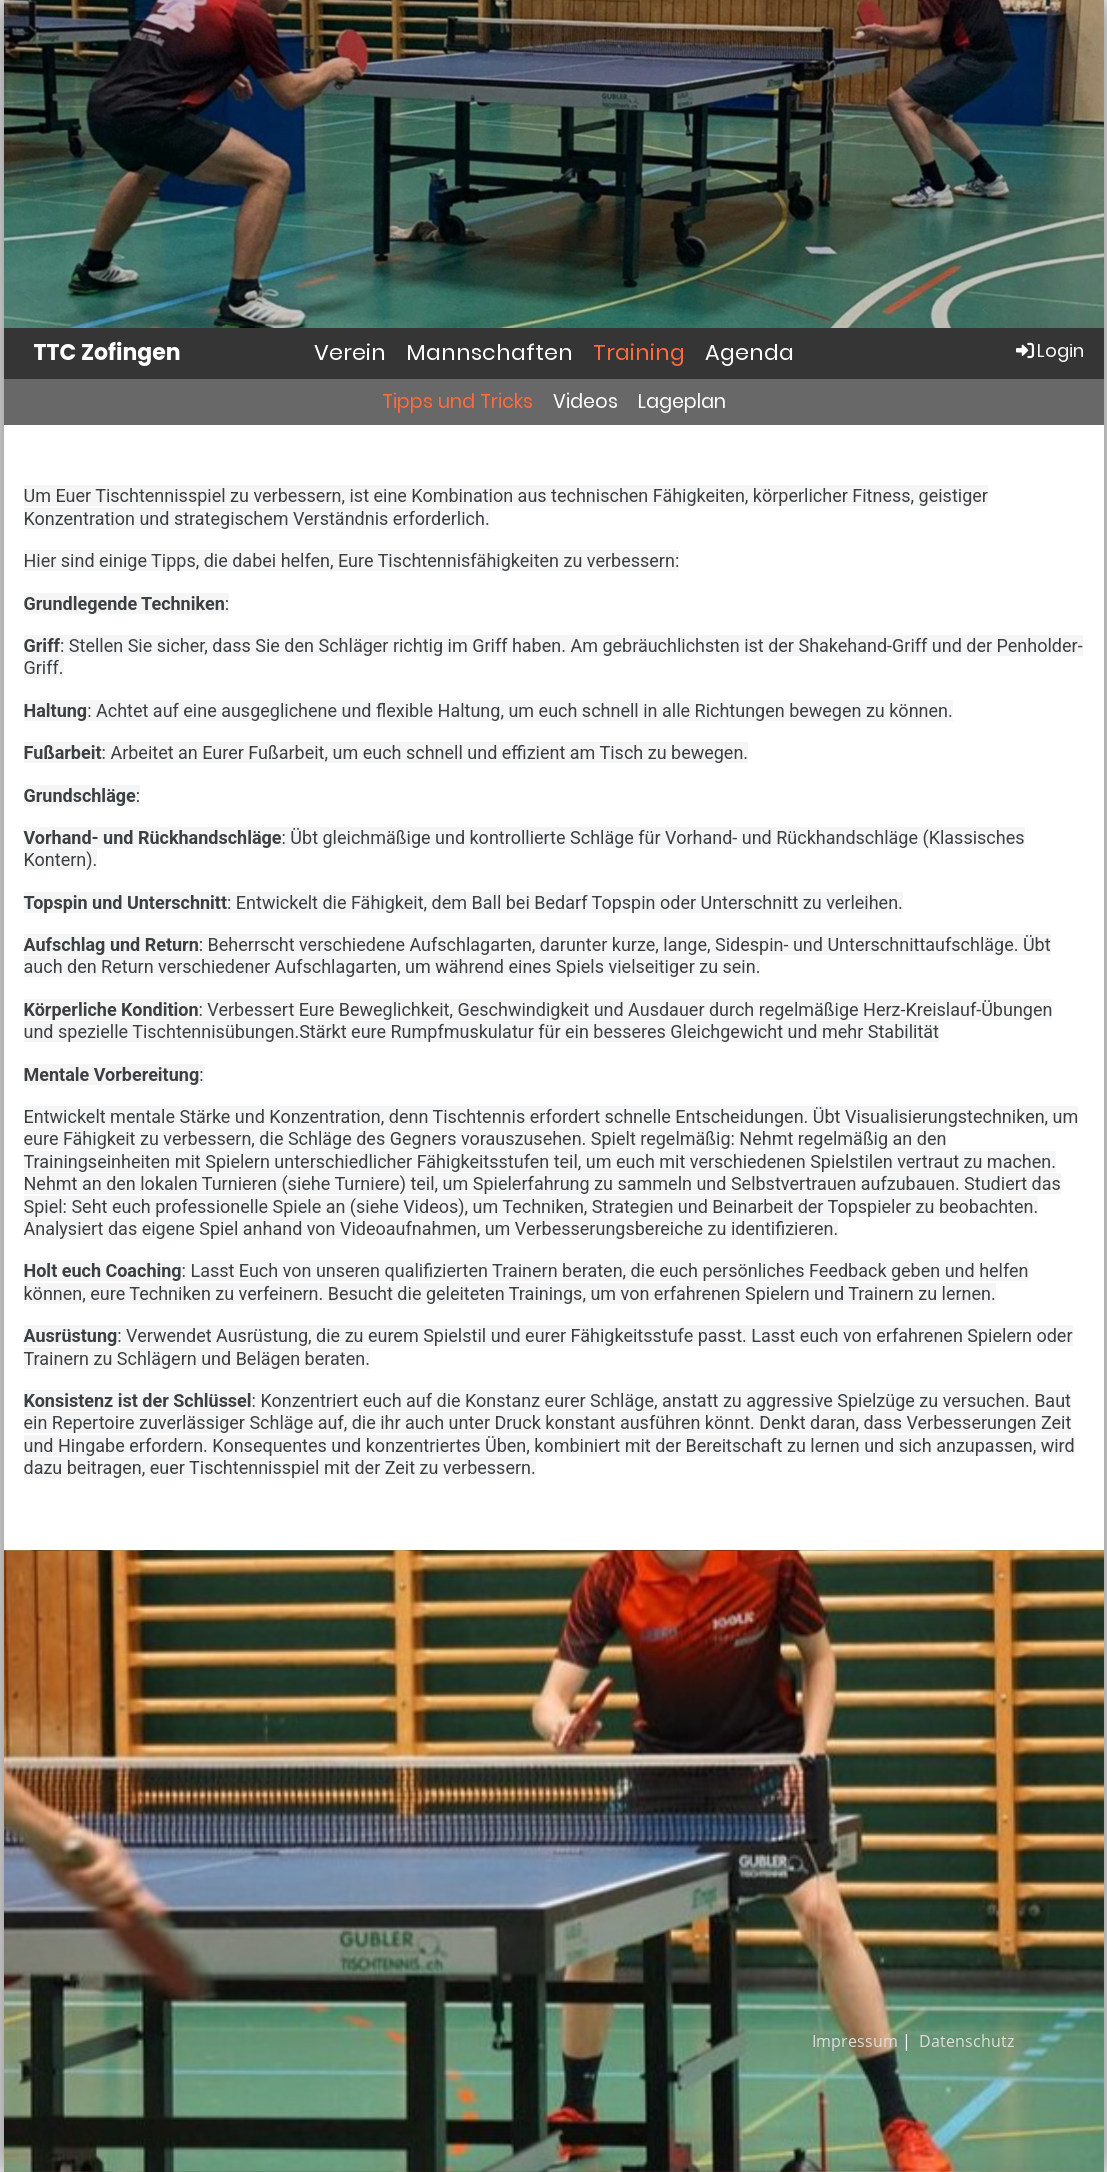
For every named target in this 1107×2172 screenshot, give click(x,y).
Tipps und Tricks (457, 401)
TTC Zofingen (107, 353)
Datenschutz (966, 2041)
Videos (585, 401)
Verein (350, 352)
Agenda (749, 352)
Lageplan (682, 401)
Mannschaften (489, 352)
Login (1048, 350)
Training (639, 352)
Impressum (855, 2041)
